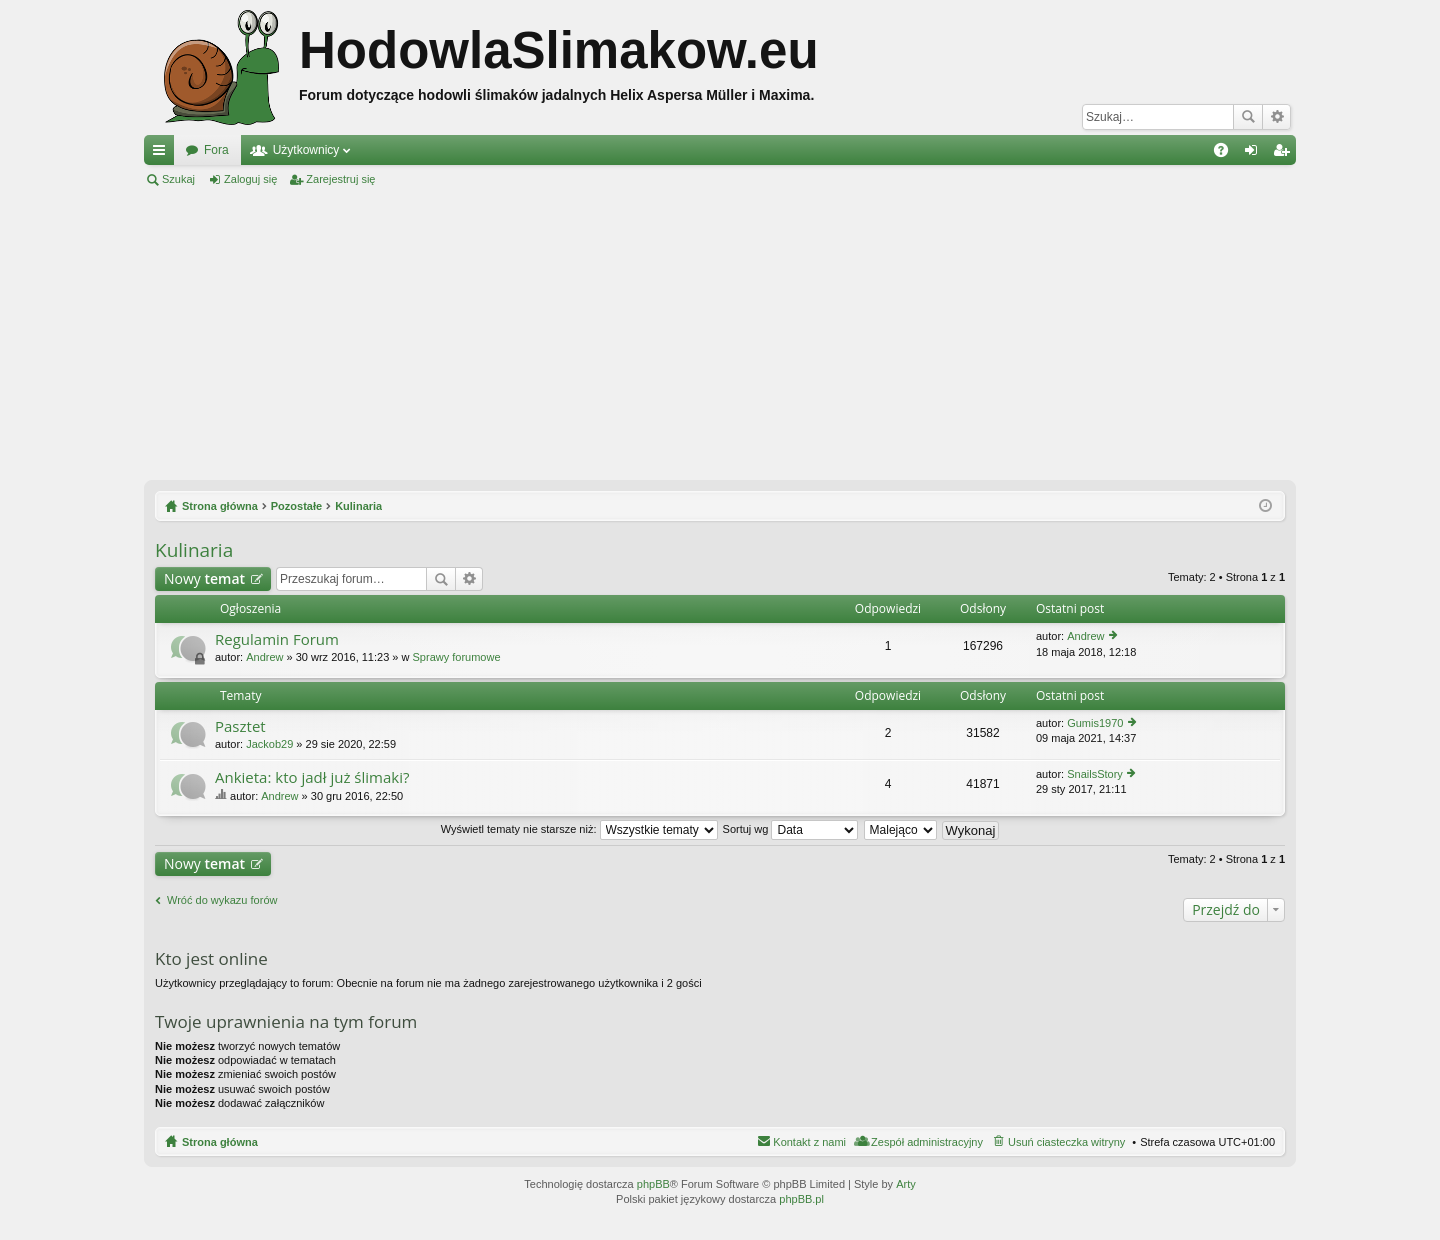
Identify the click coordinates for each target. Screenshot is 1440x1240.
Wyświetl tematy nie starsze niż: (579, 829)
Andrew (264, 657)
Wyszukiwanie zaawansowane (1276, 117)
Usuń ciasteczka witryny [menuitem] (1066, 1142)
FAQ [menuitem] (1227, 154)
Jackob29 (269, 744)
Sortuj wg (791, 829)
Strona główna (220, 1142)
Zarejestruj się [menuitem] (1285, 154)
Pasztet (240, 726)
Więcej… (163, 154)
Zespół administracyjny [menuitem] (927, 1142)
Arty (906, 1184)
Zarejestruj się (340, 179)
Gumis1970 (1095, 723)
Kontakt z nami (809, 1142)
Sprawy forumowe (457, 657)
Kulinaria (194, 550)
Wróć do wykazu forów (222, 900)
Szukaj (1248, 117)
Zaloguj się (250, 179)
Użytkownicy (306, 150)
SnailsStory (1095, 774)
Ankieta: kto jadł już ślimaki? (312, 777)
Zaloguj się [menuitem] (1255, 154)
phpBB (653, 1184)
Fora (216, 150)
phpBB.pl (801, 1199)
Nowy (204, 578)
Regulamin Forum (277, 639)
